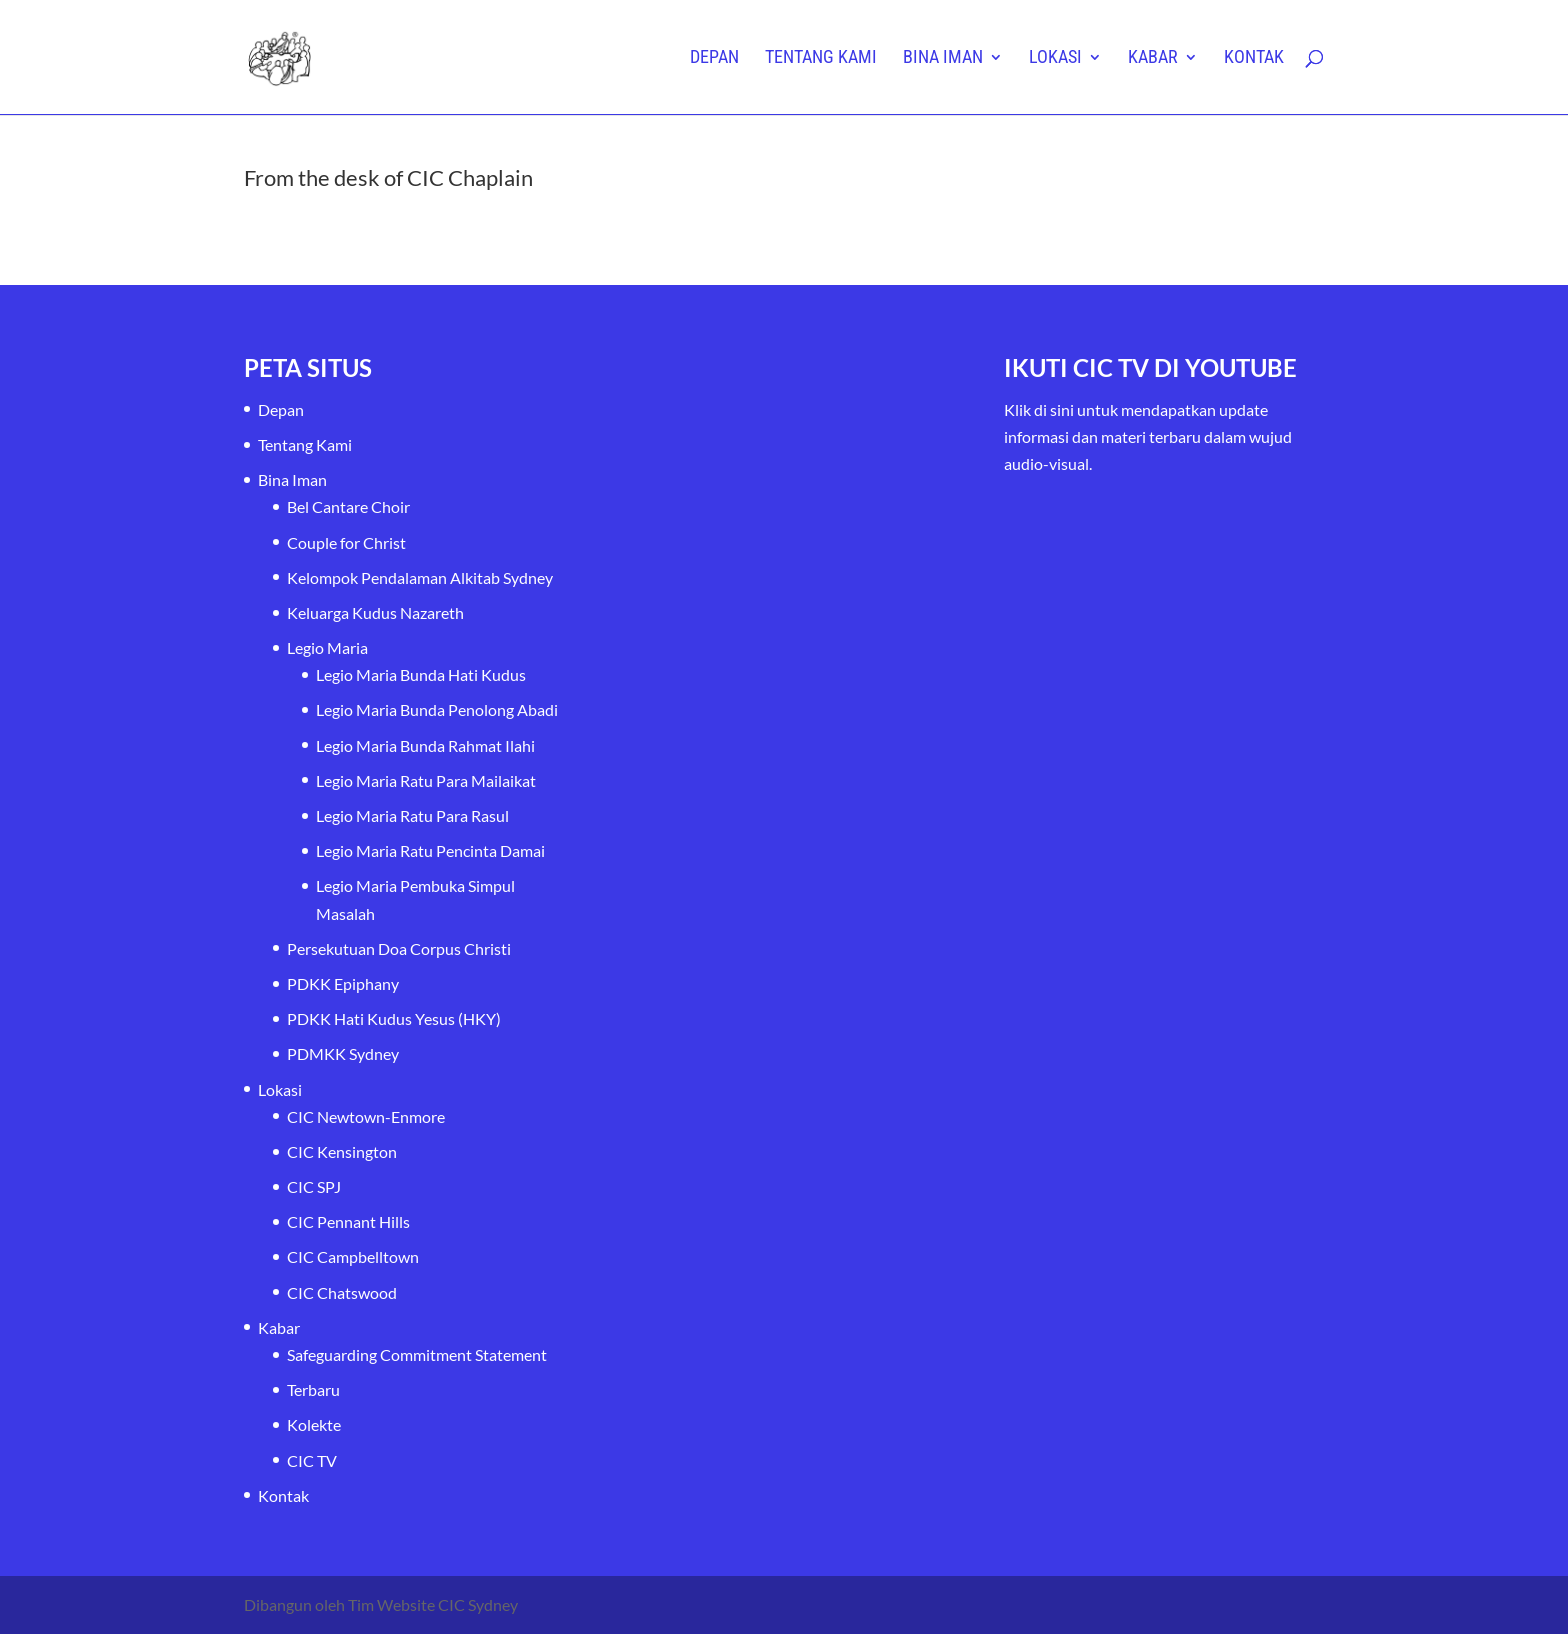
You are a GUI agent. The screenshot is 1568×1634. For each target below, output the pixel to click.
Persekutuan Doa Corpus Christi (399, 948)
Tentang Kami (821, 58)
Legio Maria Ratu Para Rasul (412, 815)
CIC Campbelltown (353, 1256)
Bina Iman (943, 58)
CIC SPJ (314, 1186)
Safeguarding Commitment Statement (417, 1354)
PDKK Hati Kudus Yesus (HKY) (394, 1018)
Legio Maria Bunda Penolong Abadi (437, 709)
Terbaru (313, 1389)
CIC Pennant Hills (348, 1221)
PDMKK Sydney (343, 1053)
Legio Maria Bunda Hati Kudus (421, 674)
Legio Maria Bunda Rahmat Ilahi (425, 745)
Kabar (1153, 58)
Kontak (1254, 58)
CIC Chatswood (342, 1292)
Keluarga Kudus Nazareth (375, 612)
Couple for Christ (346, 542)
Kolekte (314, 1424)
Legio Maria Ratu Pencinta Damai (430, 850)
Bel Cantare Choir (348, 506)
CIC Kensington (342, 1151)
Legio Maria (327, 647)
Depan (714, 58)
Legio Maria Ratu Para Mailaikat (426, 780)
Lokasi (1055, 58)
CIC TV (312, 1460)
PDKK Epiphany (343, 983)
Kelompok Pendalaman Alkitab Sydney (420, 577)
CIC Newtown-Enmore (366, 1116)
